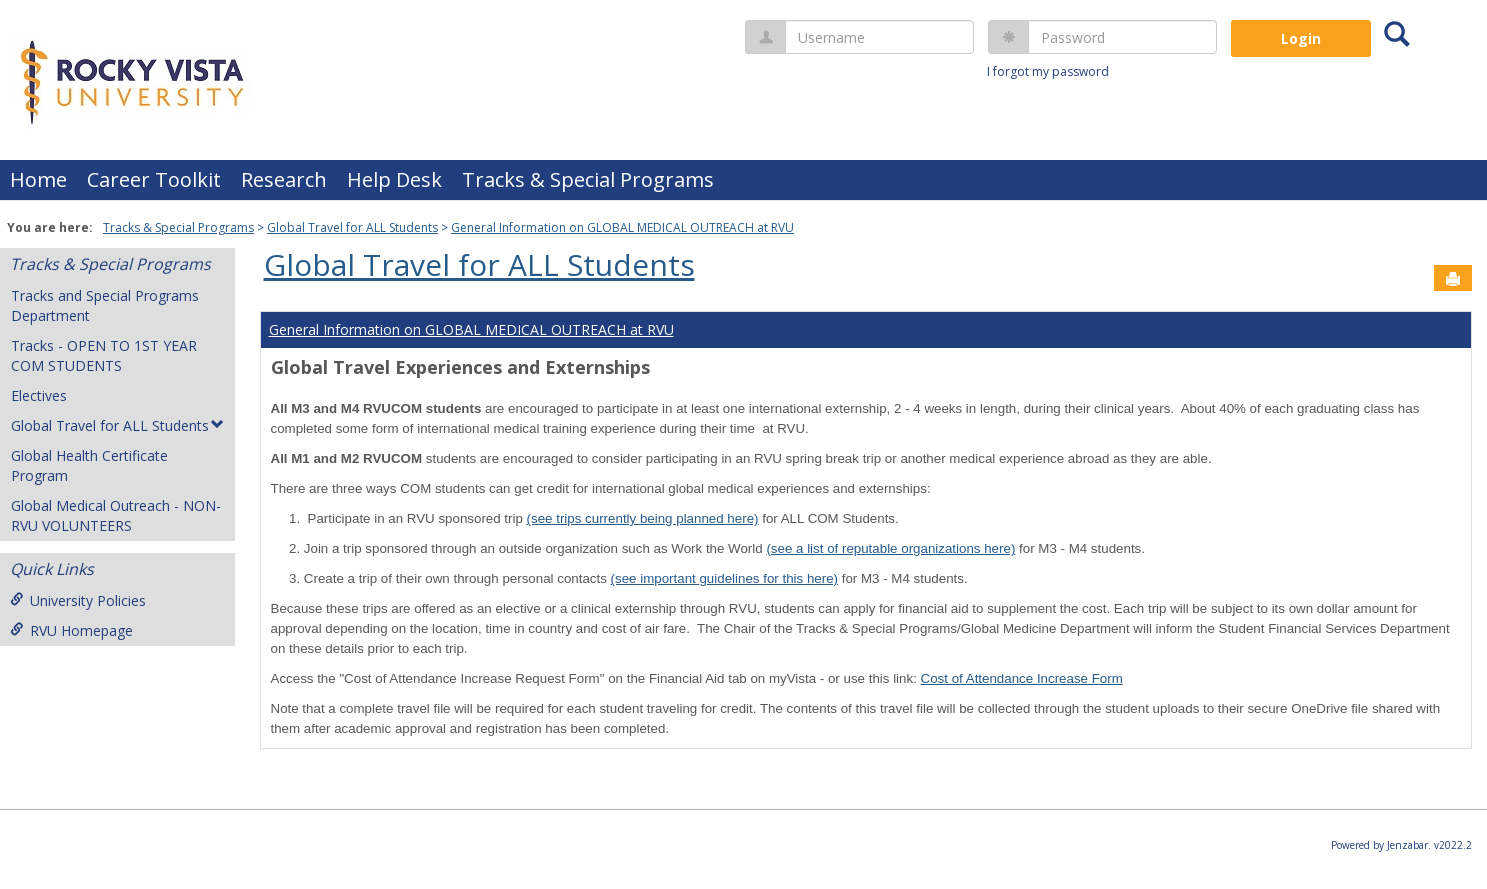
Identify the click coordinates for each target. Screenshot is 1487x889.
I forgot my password (1048, 71)
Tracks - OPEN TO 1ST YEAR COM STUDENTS (104, 355)
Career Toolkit (154, 179)
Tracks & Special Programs (588, 179)
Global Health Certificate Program (89, 465)
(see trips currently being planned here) (643, 518)
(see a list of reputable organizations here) (890, 548)
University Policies (78, 600)
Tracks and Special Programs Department (105, 305)
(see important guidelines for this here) (724, 578)
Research (284, 179)
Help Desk (394, 179)
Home (38, 179)
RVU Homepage (71, 630)
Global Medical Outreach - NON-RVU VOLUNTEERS (116, 515)
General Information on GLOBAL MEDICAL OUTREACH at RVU (622, 227)
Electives (39, 395)
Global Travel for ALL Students (352, 227)
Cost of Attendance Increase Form (1022, 678)
